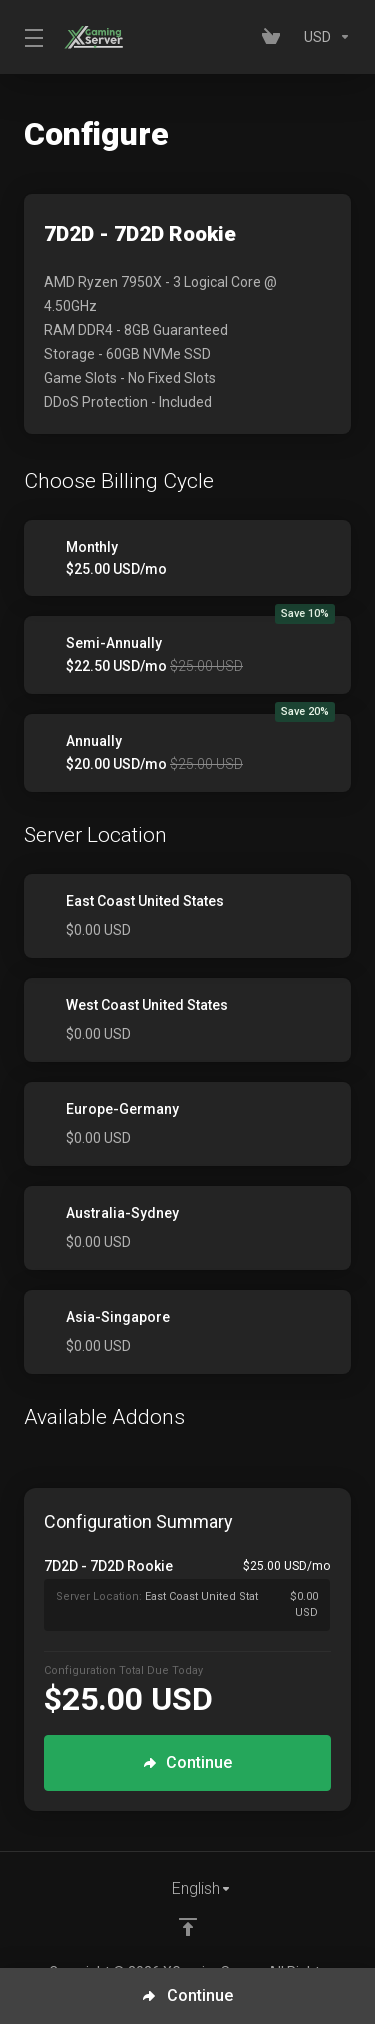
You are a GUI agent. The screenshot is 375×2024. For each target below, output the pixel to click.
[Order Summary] (197, 1594)
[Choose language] (188, 1889)
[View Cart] (275, 37)
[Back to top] (188, 1927)
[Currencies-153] (323, 37)
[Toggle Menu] (32, 37)
